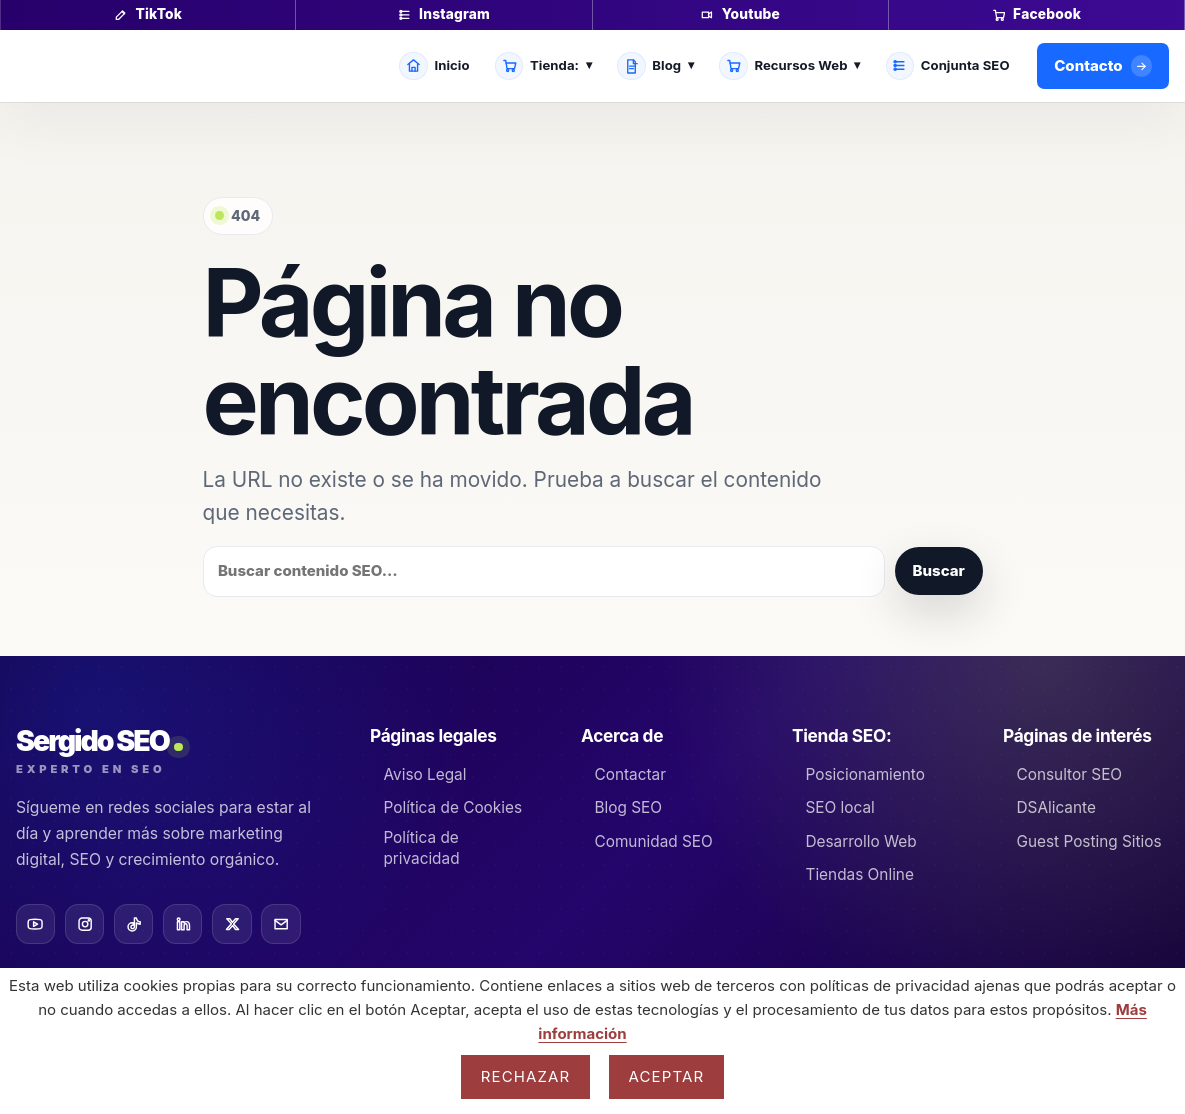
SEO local (839, 807)
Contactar (630, 774)
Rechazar (526, 1076)
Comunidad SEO (653, 841)
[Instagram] (84, 923)
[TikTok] (133, 923)
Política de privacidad (421, 848)
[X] (231, 923)
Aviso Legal (425, 774)
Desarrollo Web (860, 841)
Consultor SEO (1069, 774)
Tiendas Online (859, 874)
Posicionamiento (864, 774)
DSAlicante (1055, 807)
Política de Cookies (453, 807)
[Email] (280, 923)
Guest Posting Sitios (1088, 841)
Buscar (939, 570)
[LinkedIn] (182, 923)
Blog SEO (628, 807)
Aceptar (667, 1076)
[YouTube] (35, 923)
